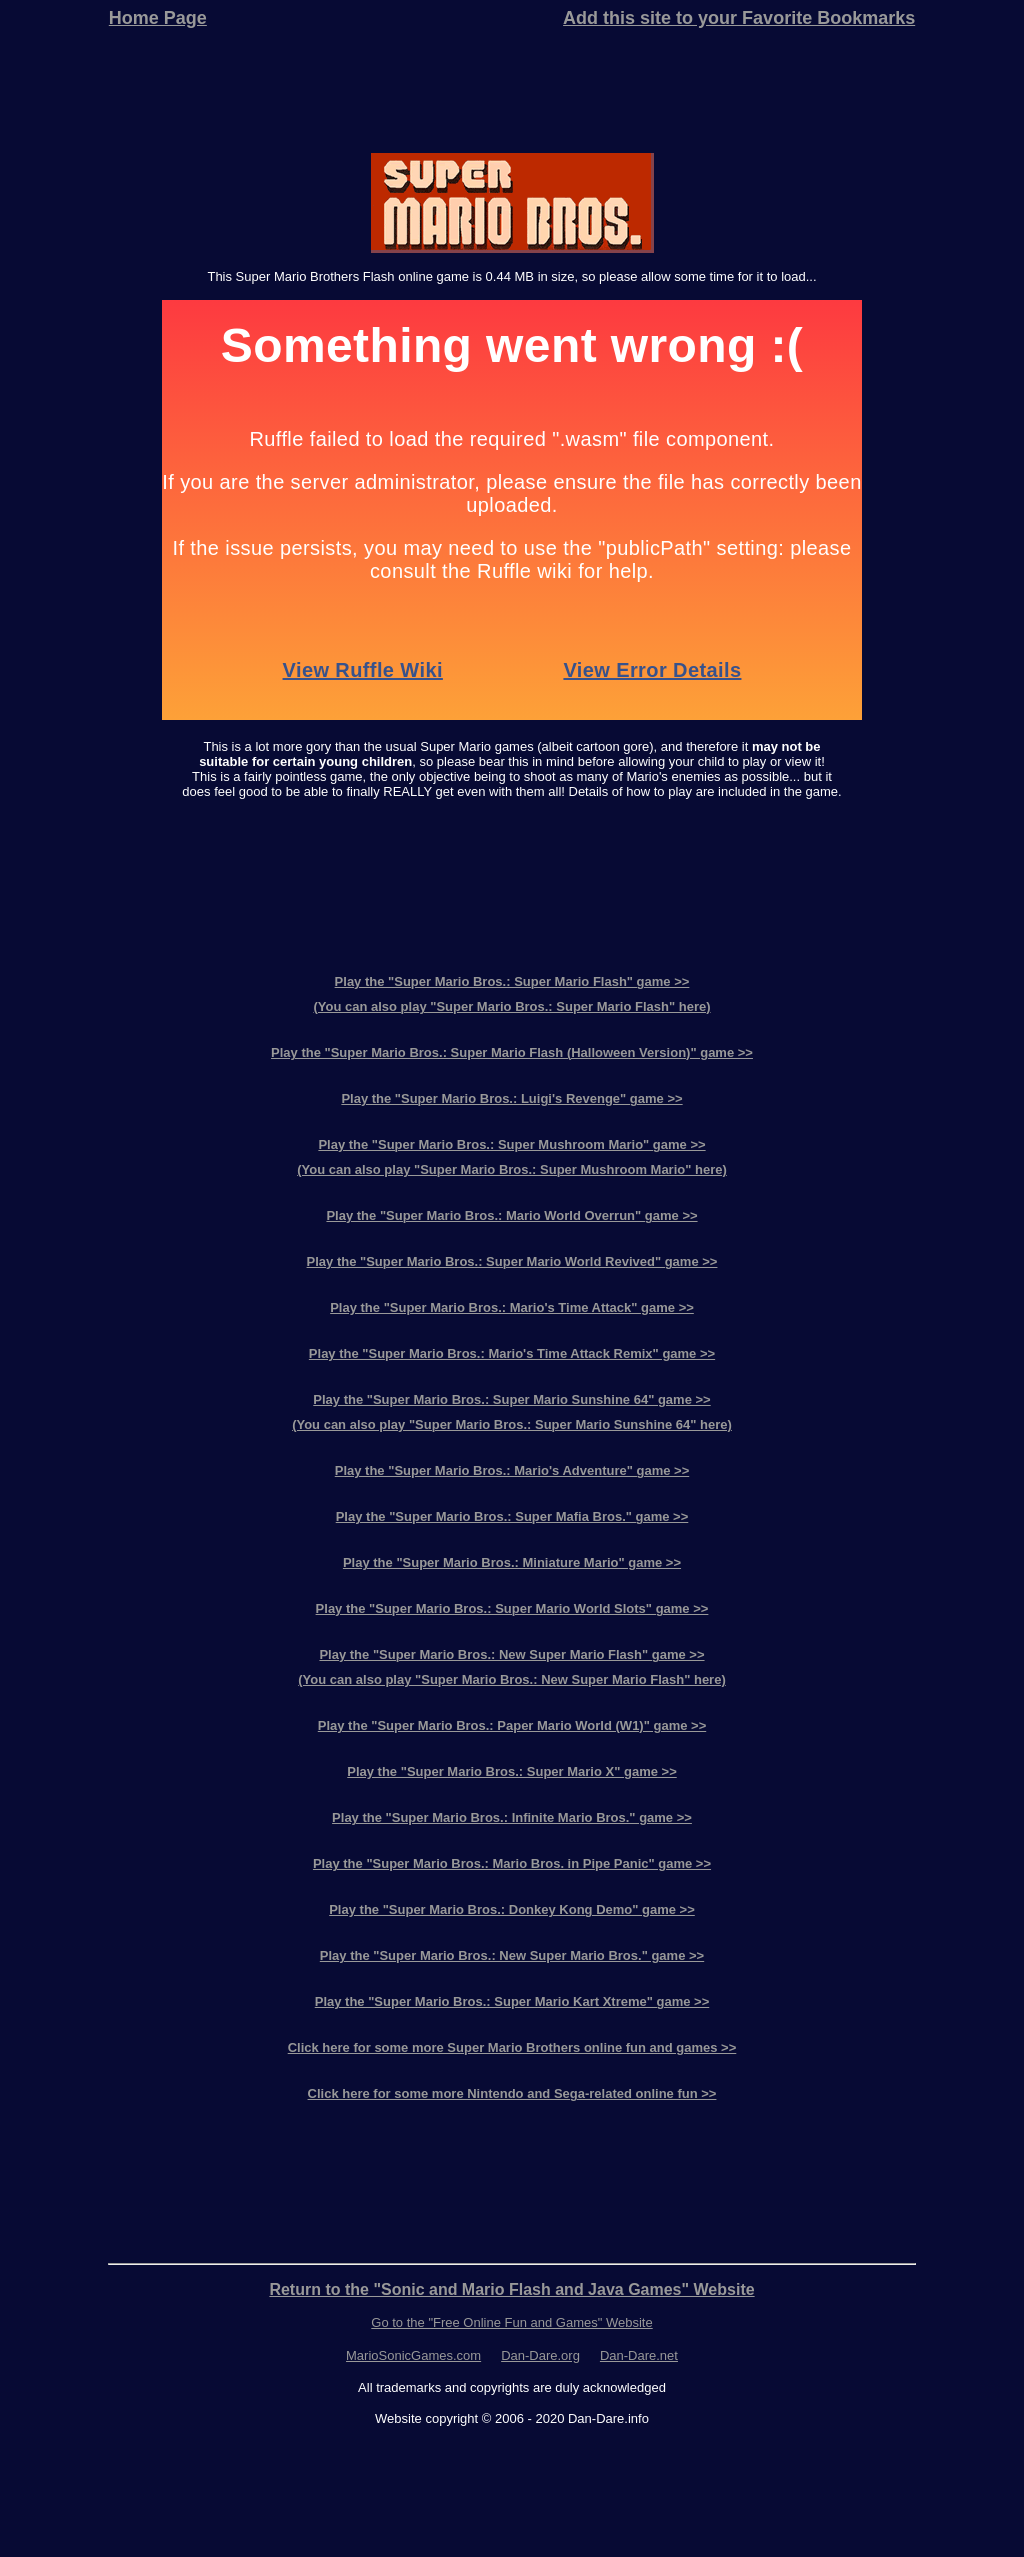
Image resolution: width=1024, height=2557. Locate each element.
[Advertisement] (512, 92)
